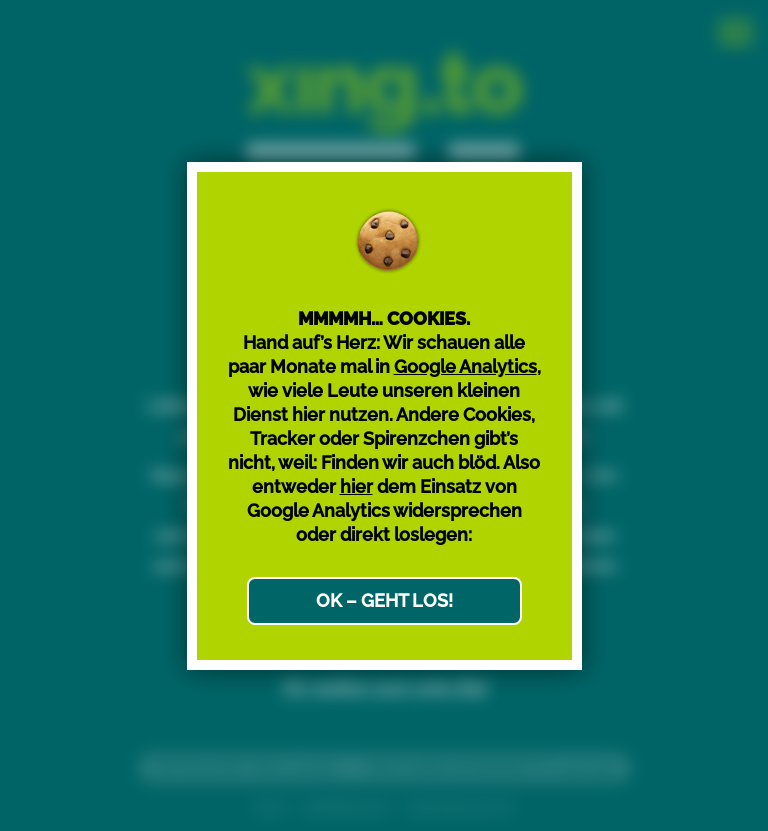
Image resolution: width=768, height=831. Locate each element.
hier (356, 486)
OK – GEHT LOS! (384, 600)
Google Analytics (465, 366)
